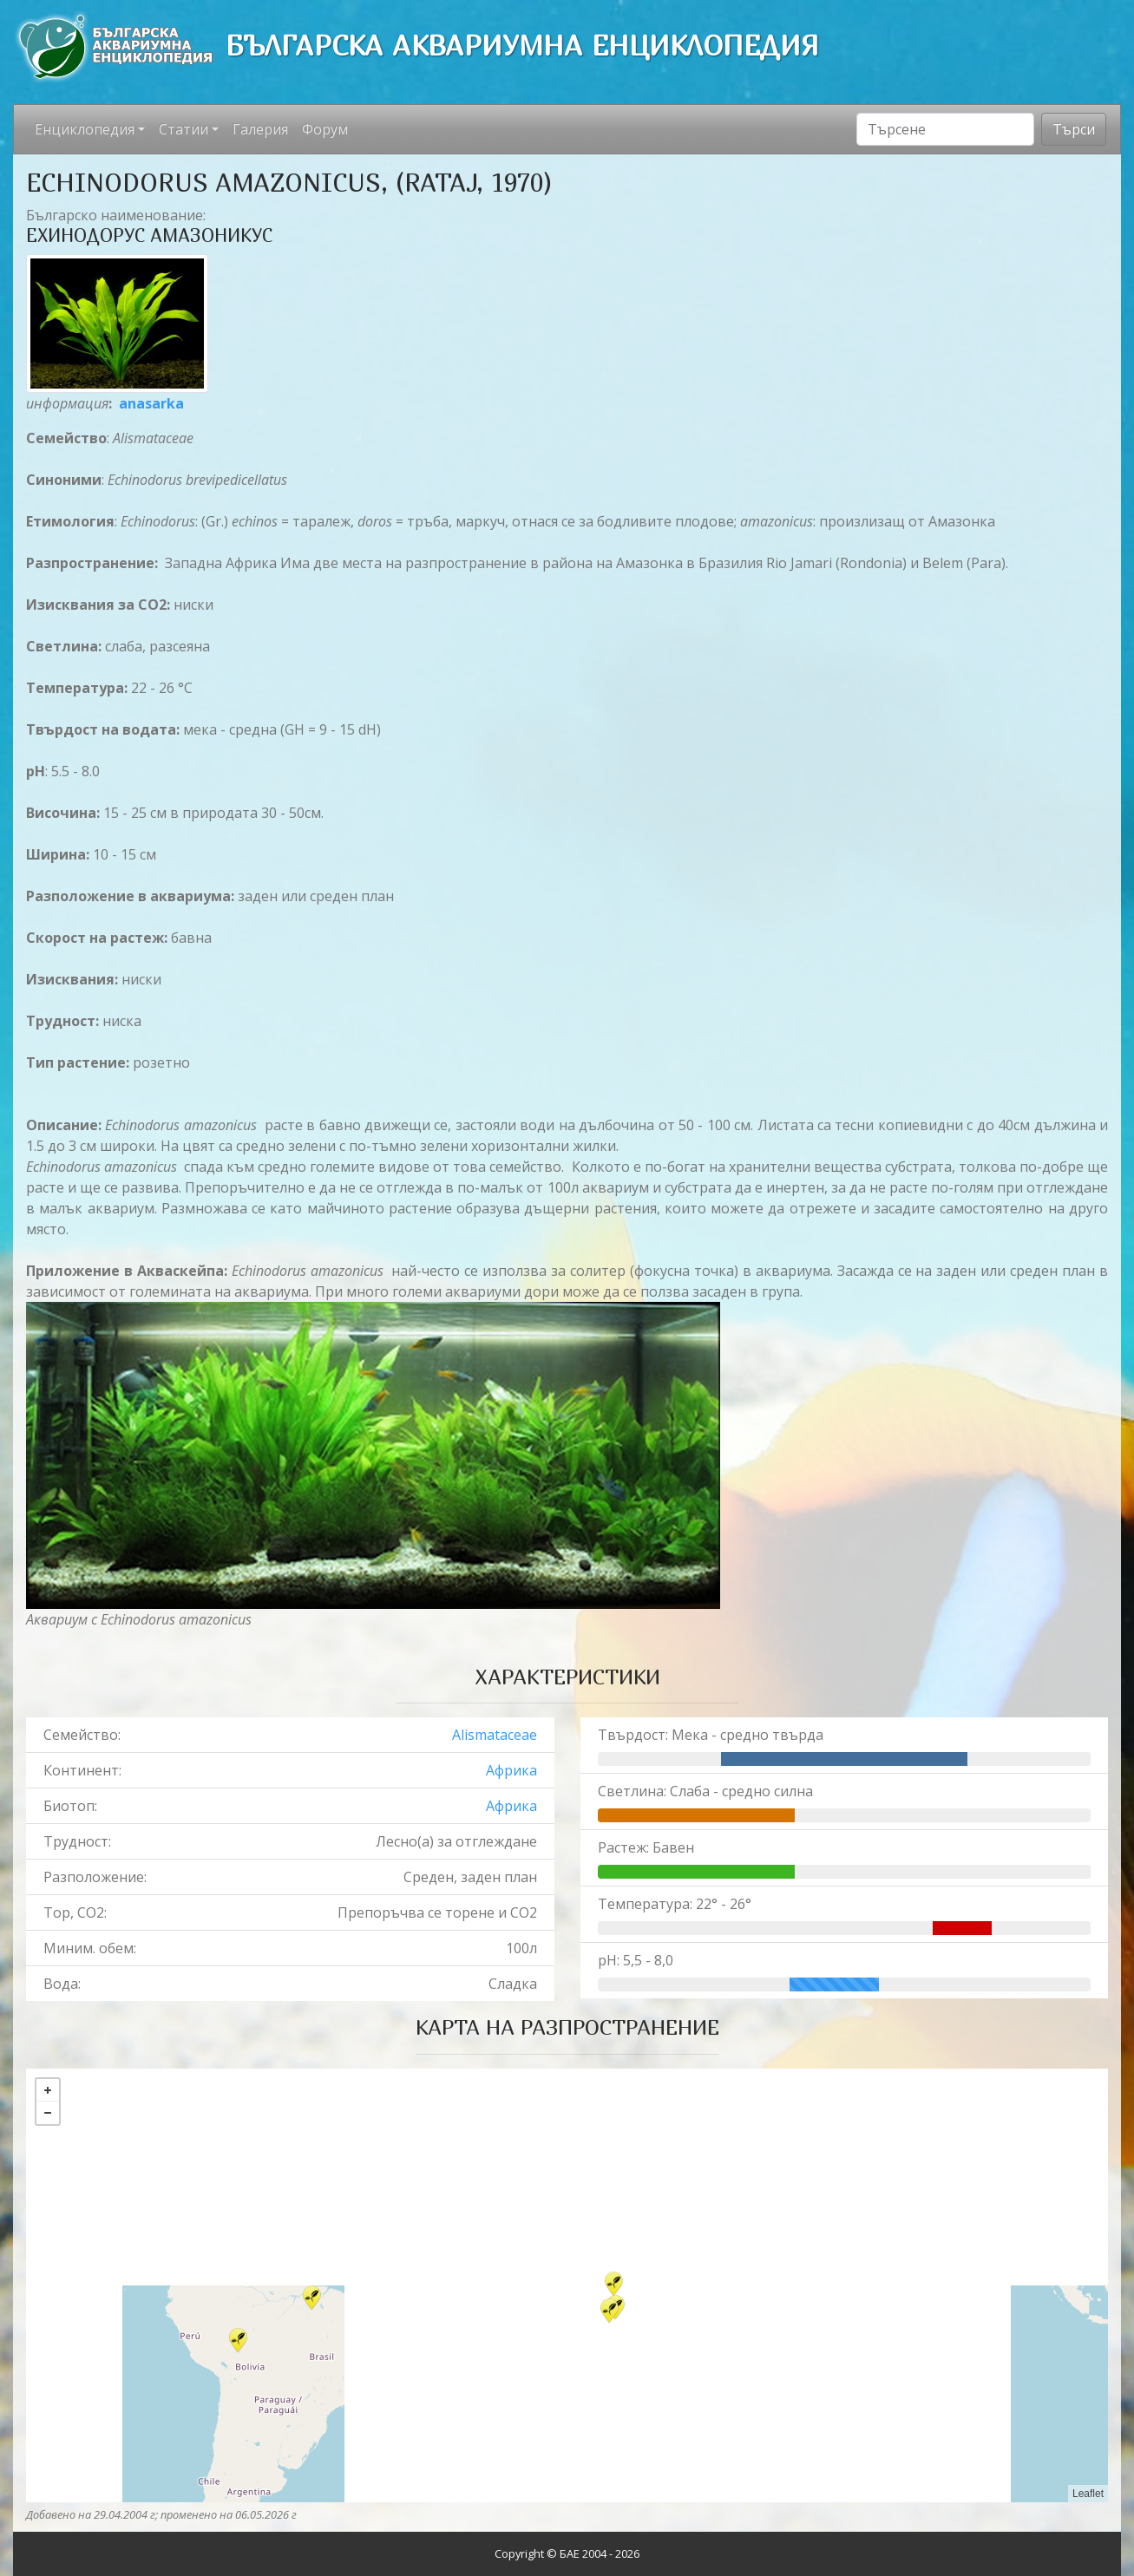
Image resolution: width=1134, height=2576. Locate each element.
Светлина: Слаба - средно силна (705, 1791)
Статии (183, 129)
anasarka (151, 403)
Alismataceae (494, 1734)
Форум (325, 129)
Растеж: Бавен (646, 1847)
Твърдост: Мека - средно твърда (710, 1734)
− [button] (47, 2113)
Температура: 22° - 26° (674, 1903)
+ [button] (47, 2090)
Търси (1073, 129)
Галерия (260, 129)
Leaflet (1088, 2494)
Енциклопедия (84, 129)
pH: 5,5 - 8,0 (635, 1960)
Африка (511, 1770)
